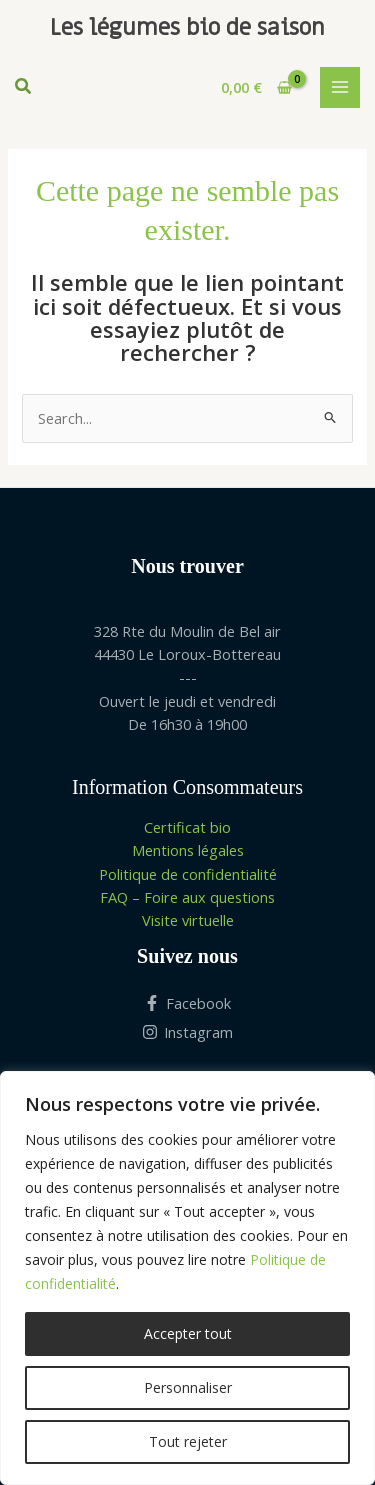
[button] (24, 88)
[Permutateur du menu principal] (340, 87)
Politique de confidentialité (188, 874)
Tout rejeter (188, 1441)
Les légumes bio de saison (187, 28)
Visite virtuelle (188, 920)
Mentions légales (188, 850)
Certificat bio (187, 827)
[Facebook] (187, 1003)
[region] (187, 1278)
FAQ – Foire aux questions (187, 897)
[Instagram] (187, 1032)
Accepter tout (188, 1333)
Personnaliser (188, 1387)
